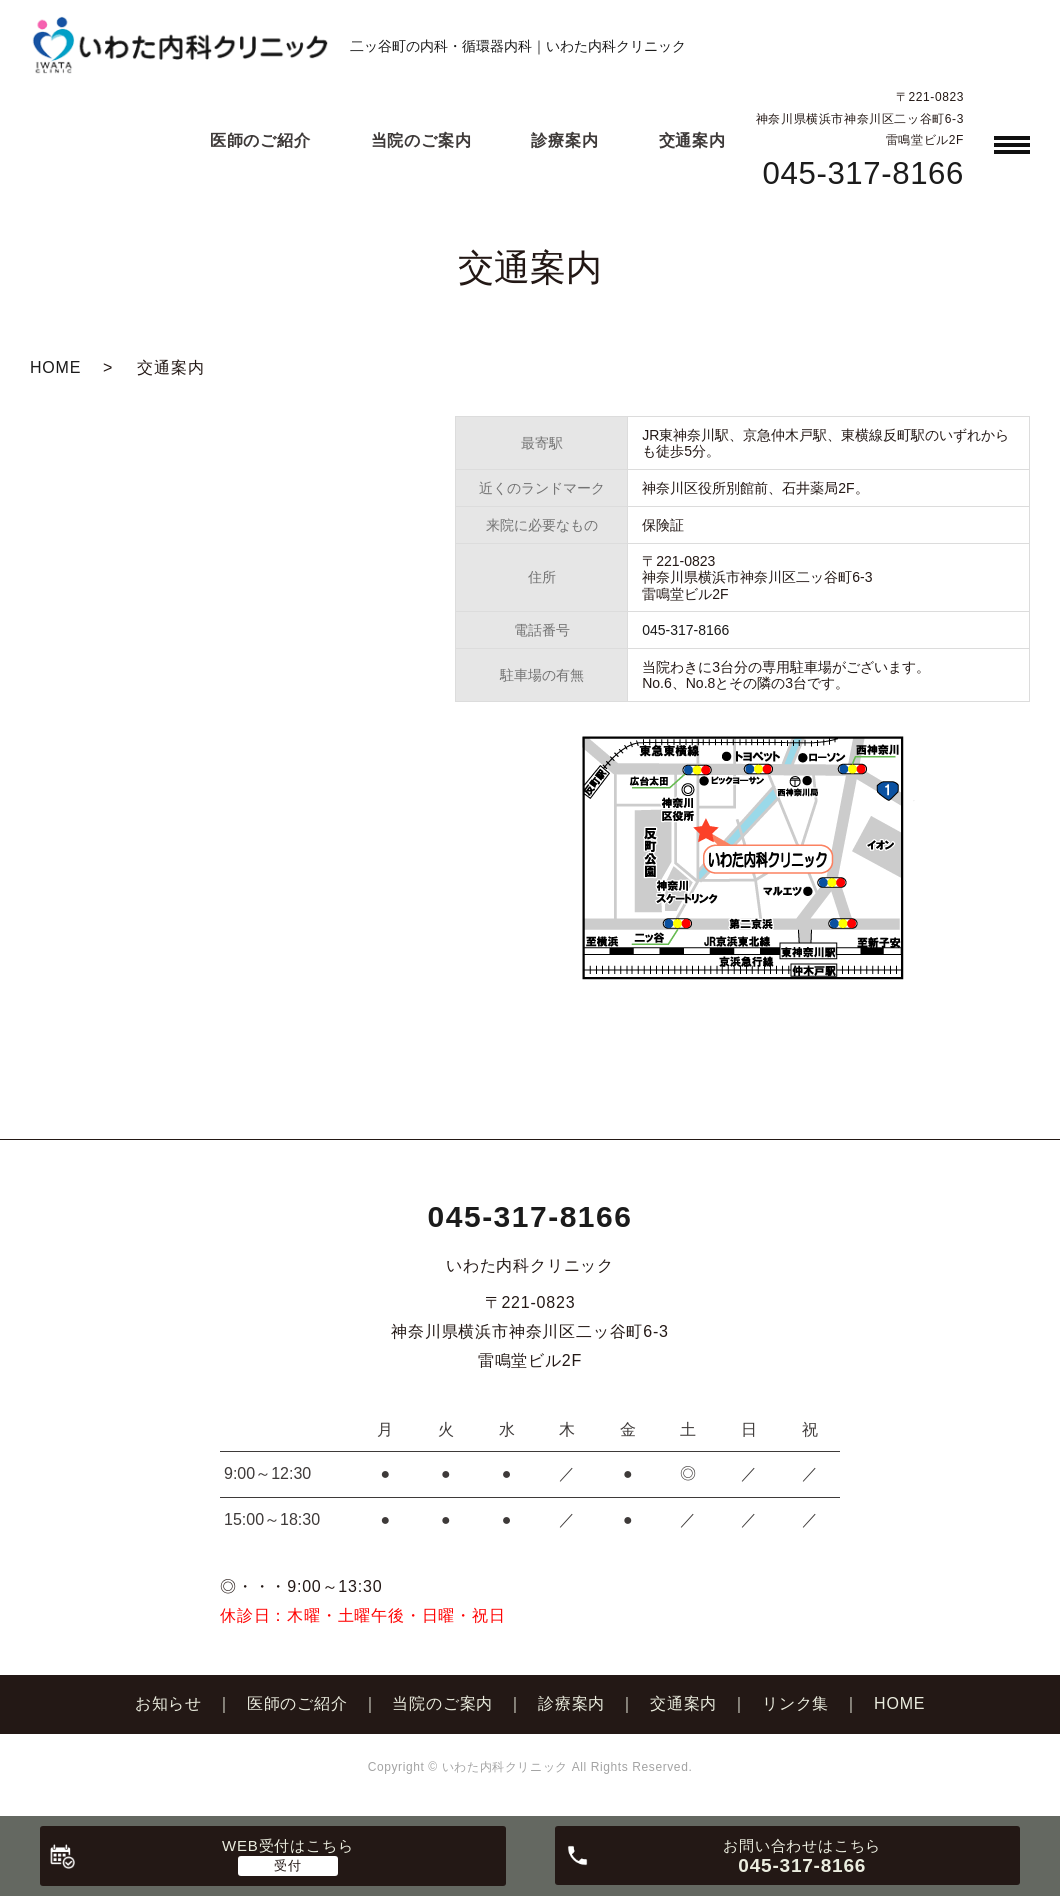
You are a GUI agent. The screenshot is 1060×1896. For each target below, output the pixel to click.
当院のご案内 (421, 140)
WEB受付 (287, 1845)
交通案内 (692, 140)
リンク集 (795, 1703)
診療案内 (564, 140)
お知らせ (168, 1703)
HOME (55, 367)
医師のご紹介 (260, 140)
